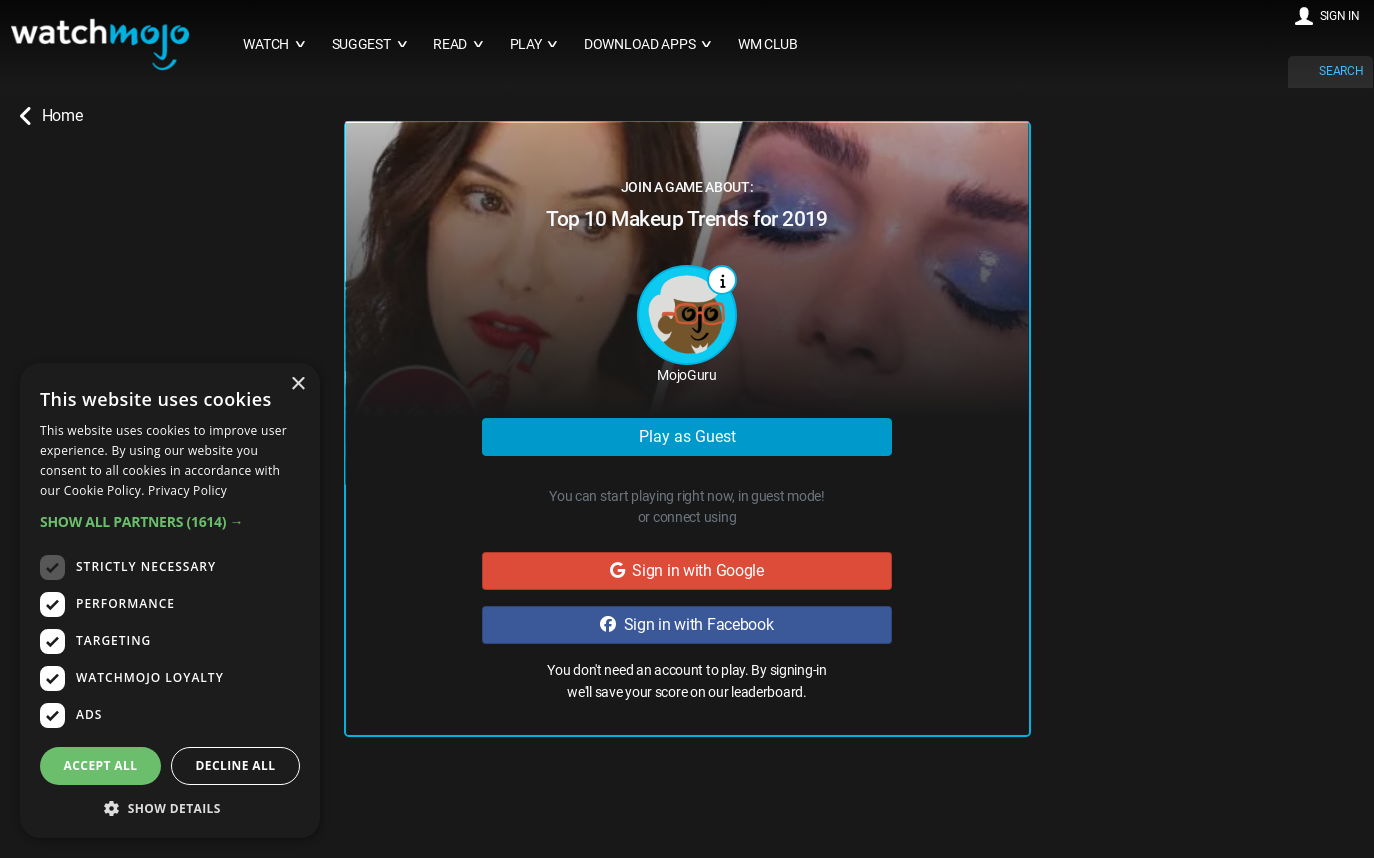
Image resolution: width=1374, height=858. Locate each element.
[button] (170, 521)
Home (51, 116)
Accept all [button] (101, 765)
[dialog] (170, 600)
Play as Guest (687, 436)
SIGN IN (1340, 16)
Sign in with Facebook (686, 624)
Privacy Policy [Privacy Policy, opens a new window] (187, 490)
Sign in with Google (687, 570)
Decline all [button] (236, 765)
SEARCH (1341, 71)
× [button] (297, 384)
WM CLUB (768, 44)
